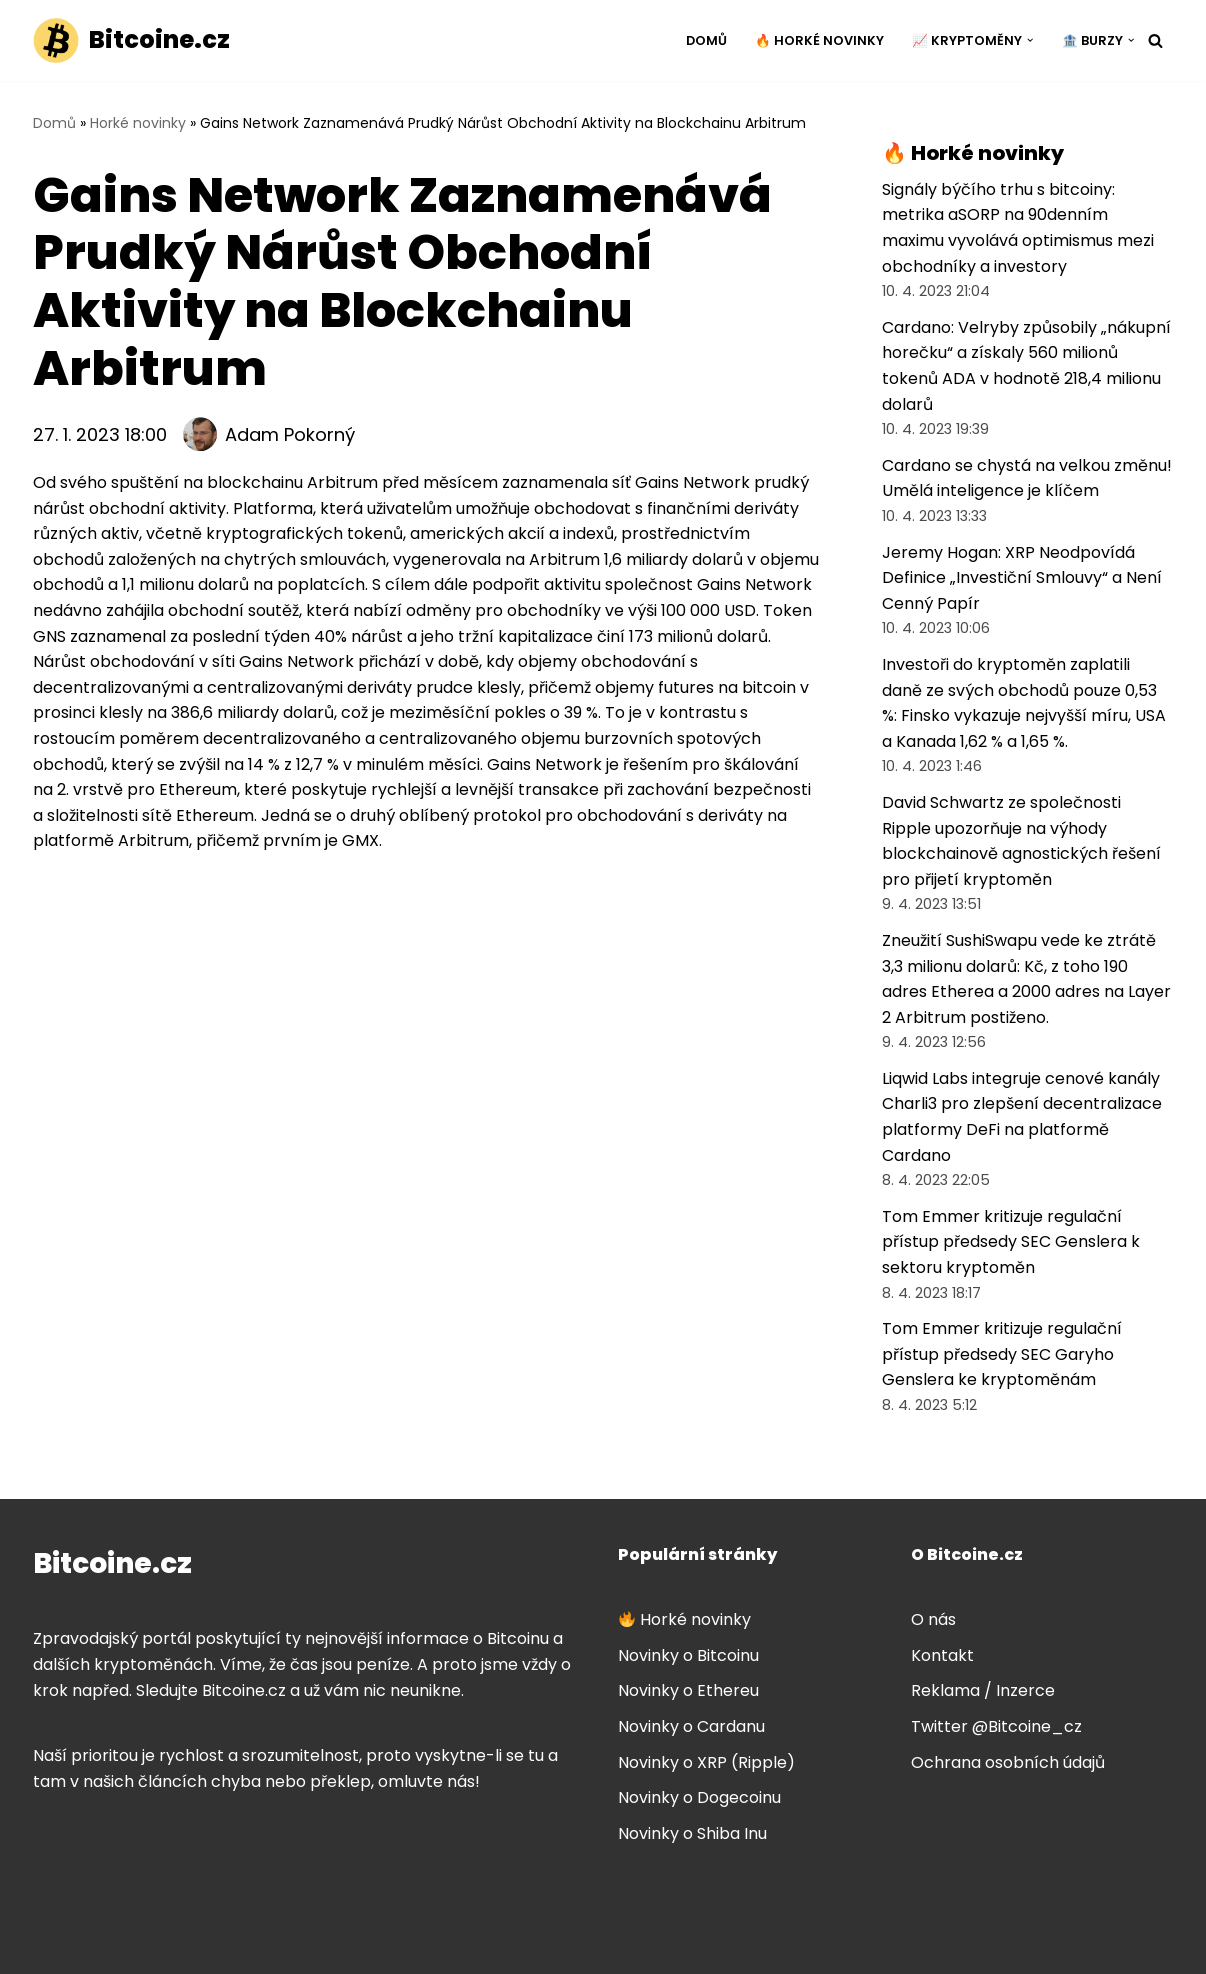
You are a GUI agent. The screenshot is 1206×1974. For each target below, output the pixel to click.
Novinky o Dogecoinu (699, 1797)
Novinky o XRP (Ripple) (706, 1762)
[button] (1030, 40)
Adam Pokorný (290, 434)
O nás (933, 1619)
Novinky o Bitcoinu (688, 1655)
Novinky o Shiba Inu (692, 1833)
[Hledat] (1155, 40)
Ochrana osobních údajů (1008, 1762)
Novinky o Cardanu (691, 1726)
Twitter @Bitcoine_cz (996, 1726)
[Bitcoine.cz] (131, 40)
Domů (706, 40)
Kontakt (942, 1655)
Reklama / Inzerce (983, 1690)
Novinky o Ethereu (688, 1690)
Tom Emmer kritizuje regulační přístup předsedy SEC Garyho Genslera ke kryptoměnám (1002, 1354)
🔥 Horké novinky (819, 40)
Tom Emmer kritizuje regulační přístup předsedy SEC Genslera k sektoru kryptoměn (1011, 1242)
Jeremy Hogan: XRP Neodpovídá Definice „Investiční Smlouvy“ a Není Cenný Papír (1022, 578)
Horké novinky (138, 123)
